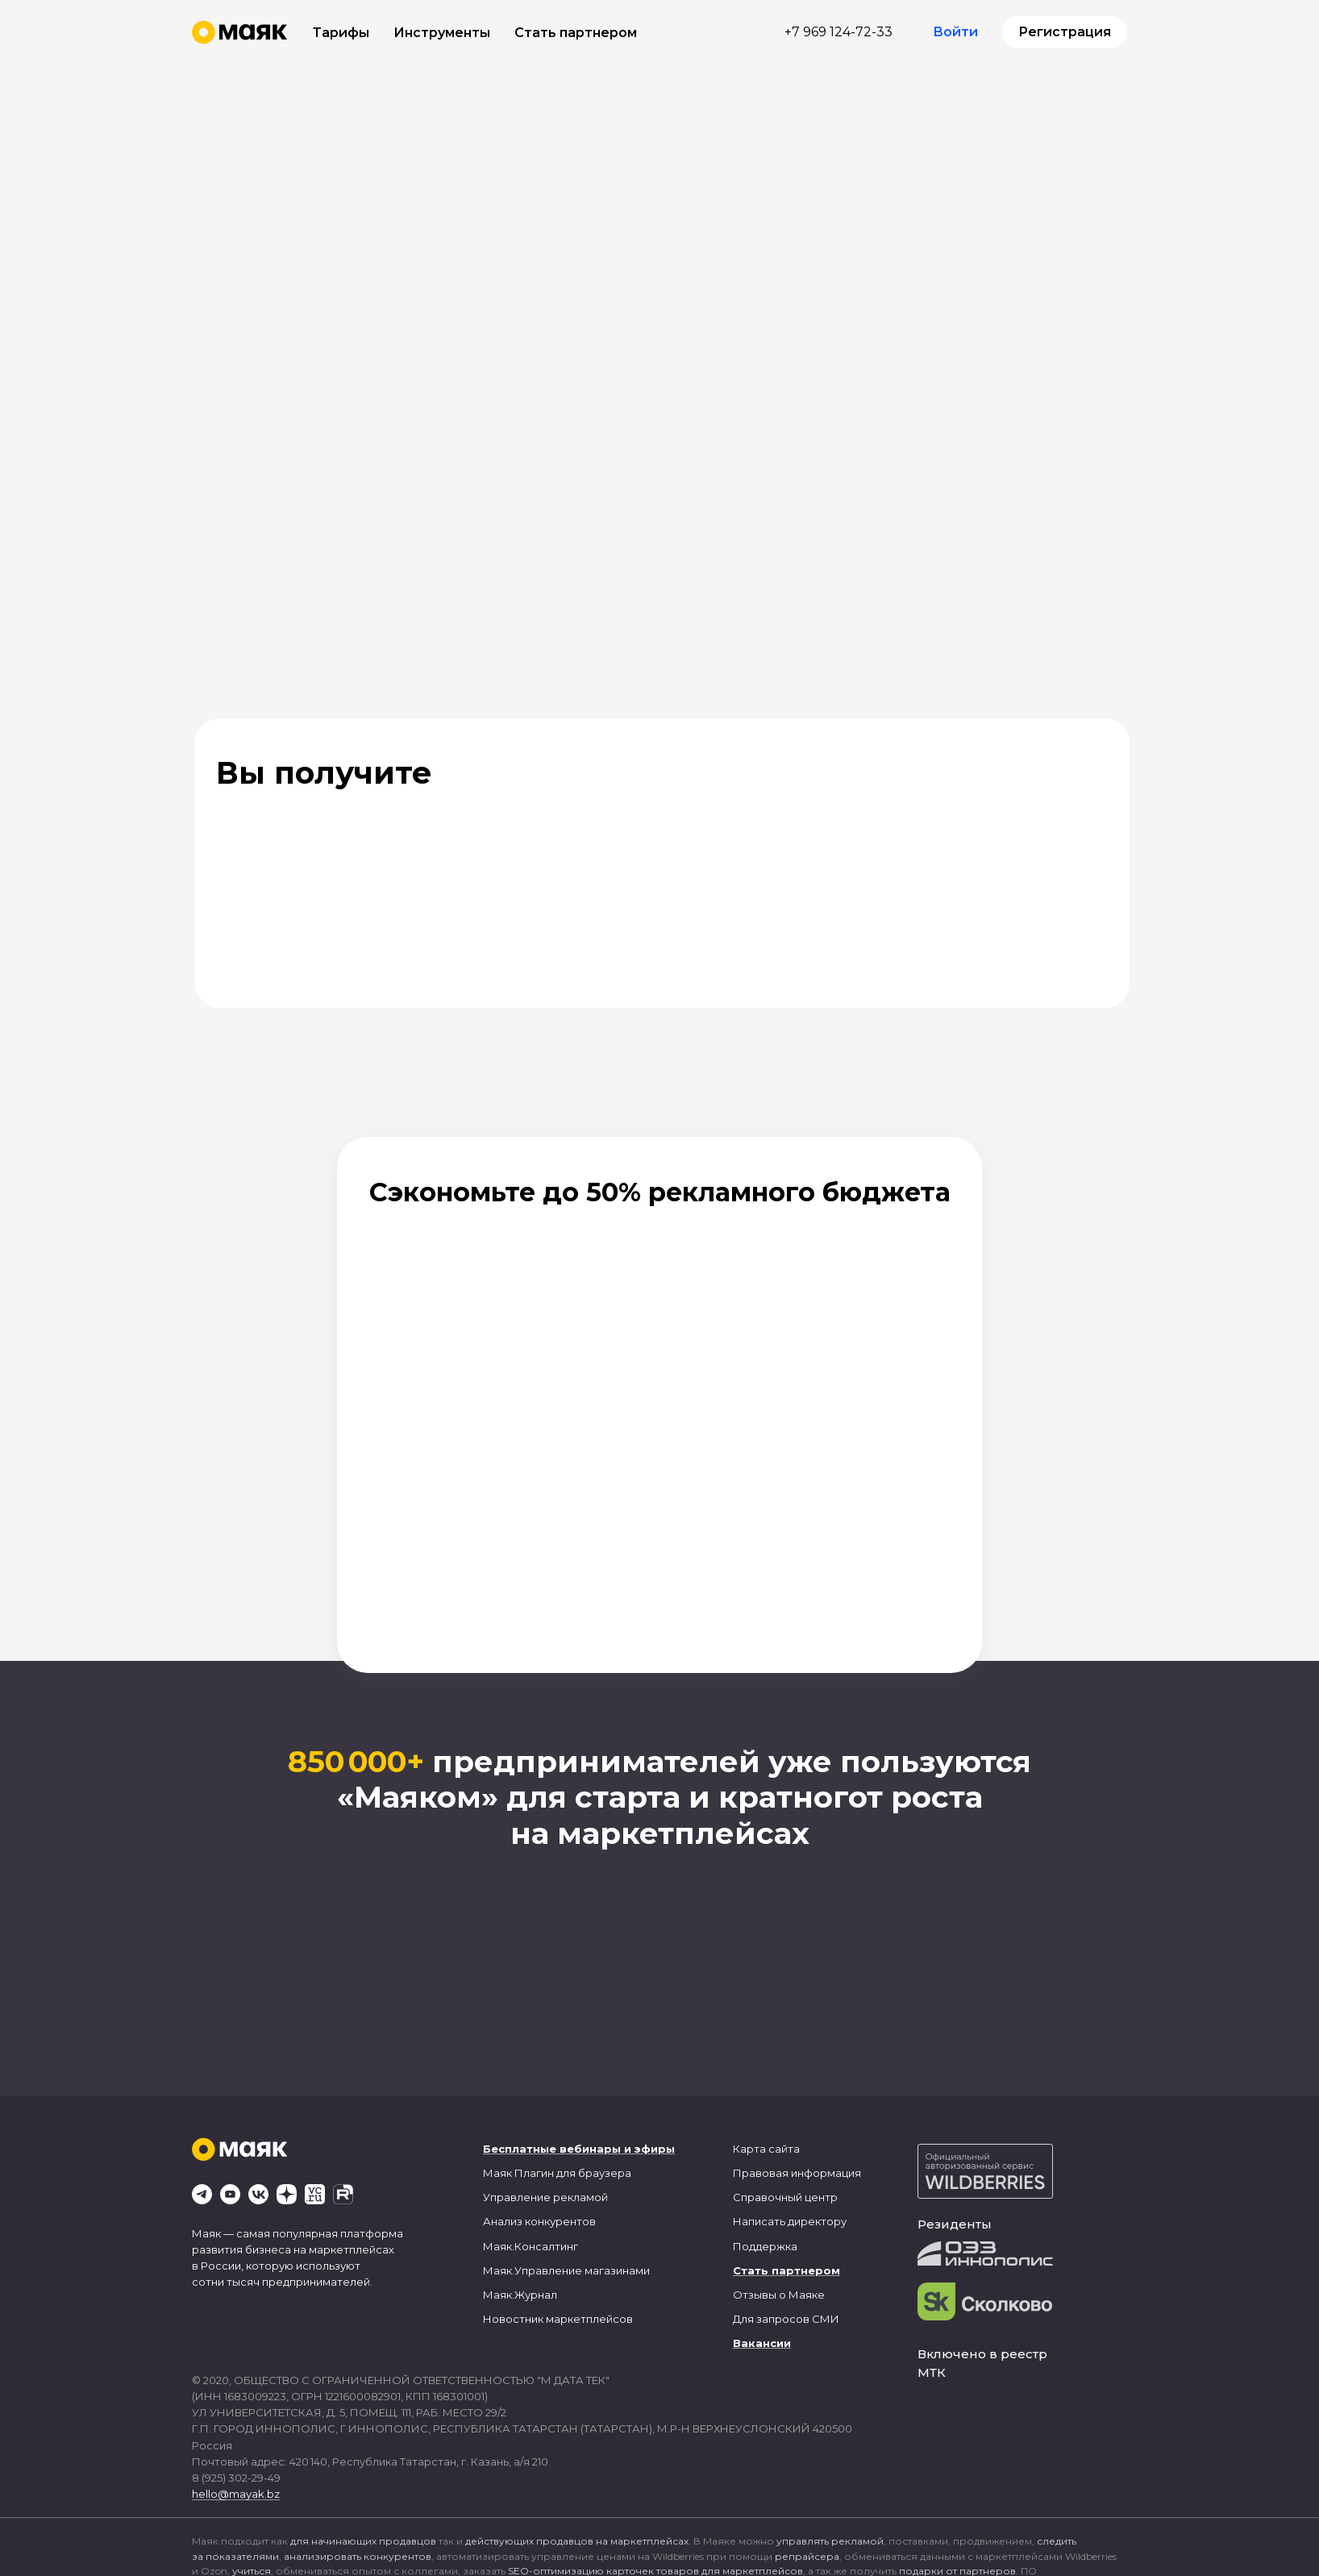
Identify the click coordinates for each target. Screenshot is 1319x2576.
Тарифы (341, 32)
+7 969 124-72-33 (838, 32)
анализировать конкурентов (357, 2556)
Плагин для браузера (572, 2172)
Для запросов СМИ (786, 2318)
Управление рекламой (545, 2197)
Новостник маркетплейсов (558, 2318)
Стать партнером (575, 32)
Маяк (497, 2172)
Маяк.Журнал (520, 2294)
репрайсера (807, 2556)
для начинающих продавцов (363, 2541)
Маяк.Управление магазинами (566, 2270)
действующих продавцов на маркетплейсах (577, 2541)
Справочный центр (785, 2197)
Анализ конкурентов (539, 2221)
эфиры (655, 2148)
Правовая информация (797, 2172)
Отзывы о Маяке (779, 2294)
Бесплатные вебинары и (557, 2148)
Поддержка (765, 2246)
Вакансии (762, 2343)
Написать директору (790, 2221)
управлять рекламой (830, 2541)
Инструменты (441, 32)
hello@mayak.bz (236, 2493)
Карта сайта (766, 2148)
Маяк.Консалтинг (530, 2246)
